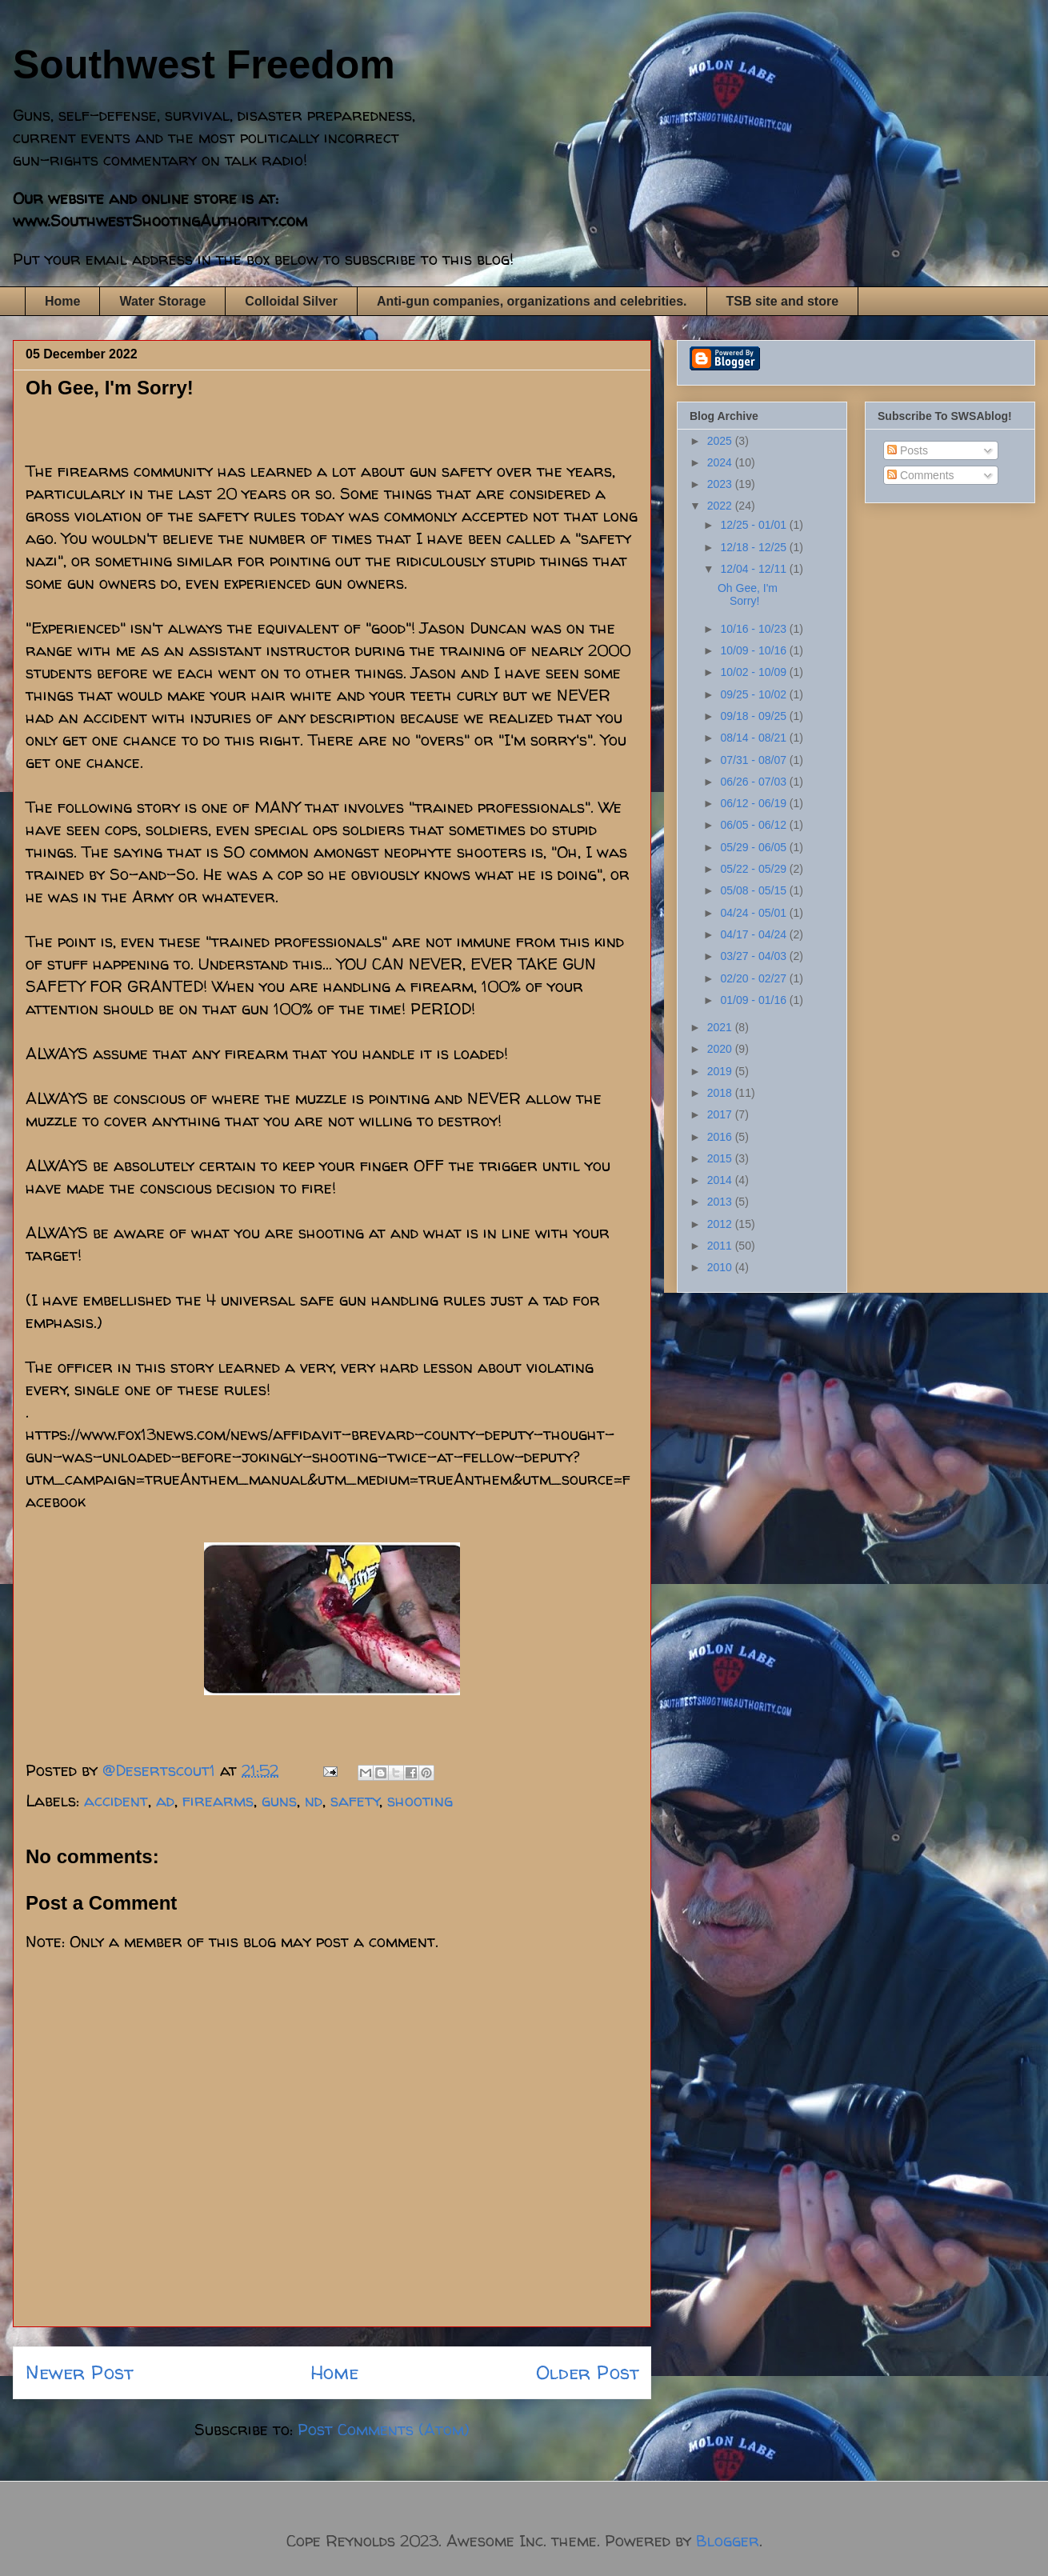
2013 (721, 1201)
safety (355, 1800)
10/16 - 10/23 (754, 628)
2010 (721, 1267)
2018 (721, 1092)
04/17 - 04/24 (754, 934)
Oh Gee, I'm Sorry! (748, 595)
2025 (721, 440)
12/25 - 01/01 (754, 524)
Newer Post (79, 2372)
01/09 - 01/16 (754, 1000)
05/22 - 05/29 (754, 868)
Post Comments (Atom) (384, 2429)
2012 (721, 1224)
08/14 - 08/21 (754, 737)
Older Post (587, 2372)
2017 (721, 1114)
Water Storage (162, 301)
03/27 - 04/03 (754, 956)
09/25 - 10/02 (754, 694)
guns (279, 1800)
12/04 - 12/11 (754, 568)
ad (165, 1800)
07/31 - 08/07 (754, 760)
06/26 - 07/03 (754, 781)
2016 (721, 1136)
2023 (721, 484)
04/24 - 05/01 (754, 912)
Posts (907, 450)
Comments (920, 475)
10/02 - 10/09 (754, 672)
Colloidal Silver (291, 301)
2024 (721, 462)
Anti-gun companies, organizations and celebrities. (532, 301)
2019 (721, 1071)
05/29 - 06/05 (754, 847)
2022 (721, 505)
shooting (420, 1800)
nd (313, 1800)
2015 (721, 1158)
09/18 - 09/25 (754, 716)
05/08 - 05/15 (754, 890)
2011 (721, 1245)
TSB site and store (782, 301)
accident (116, 1800)
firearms (218, 1800)
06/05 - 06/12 (754, 824)
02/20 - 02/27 (754, 978)
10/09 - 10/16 (754, 650)
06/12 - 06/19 (754, 803)
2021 (721, 1027)
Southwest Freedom (204, 64)
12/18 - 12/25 (754, 547)
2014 (721, 1180)
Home (62, 301)
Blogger (727, 2540)
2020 (721, 1048)
